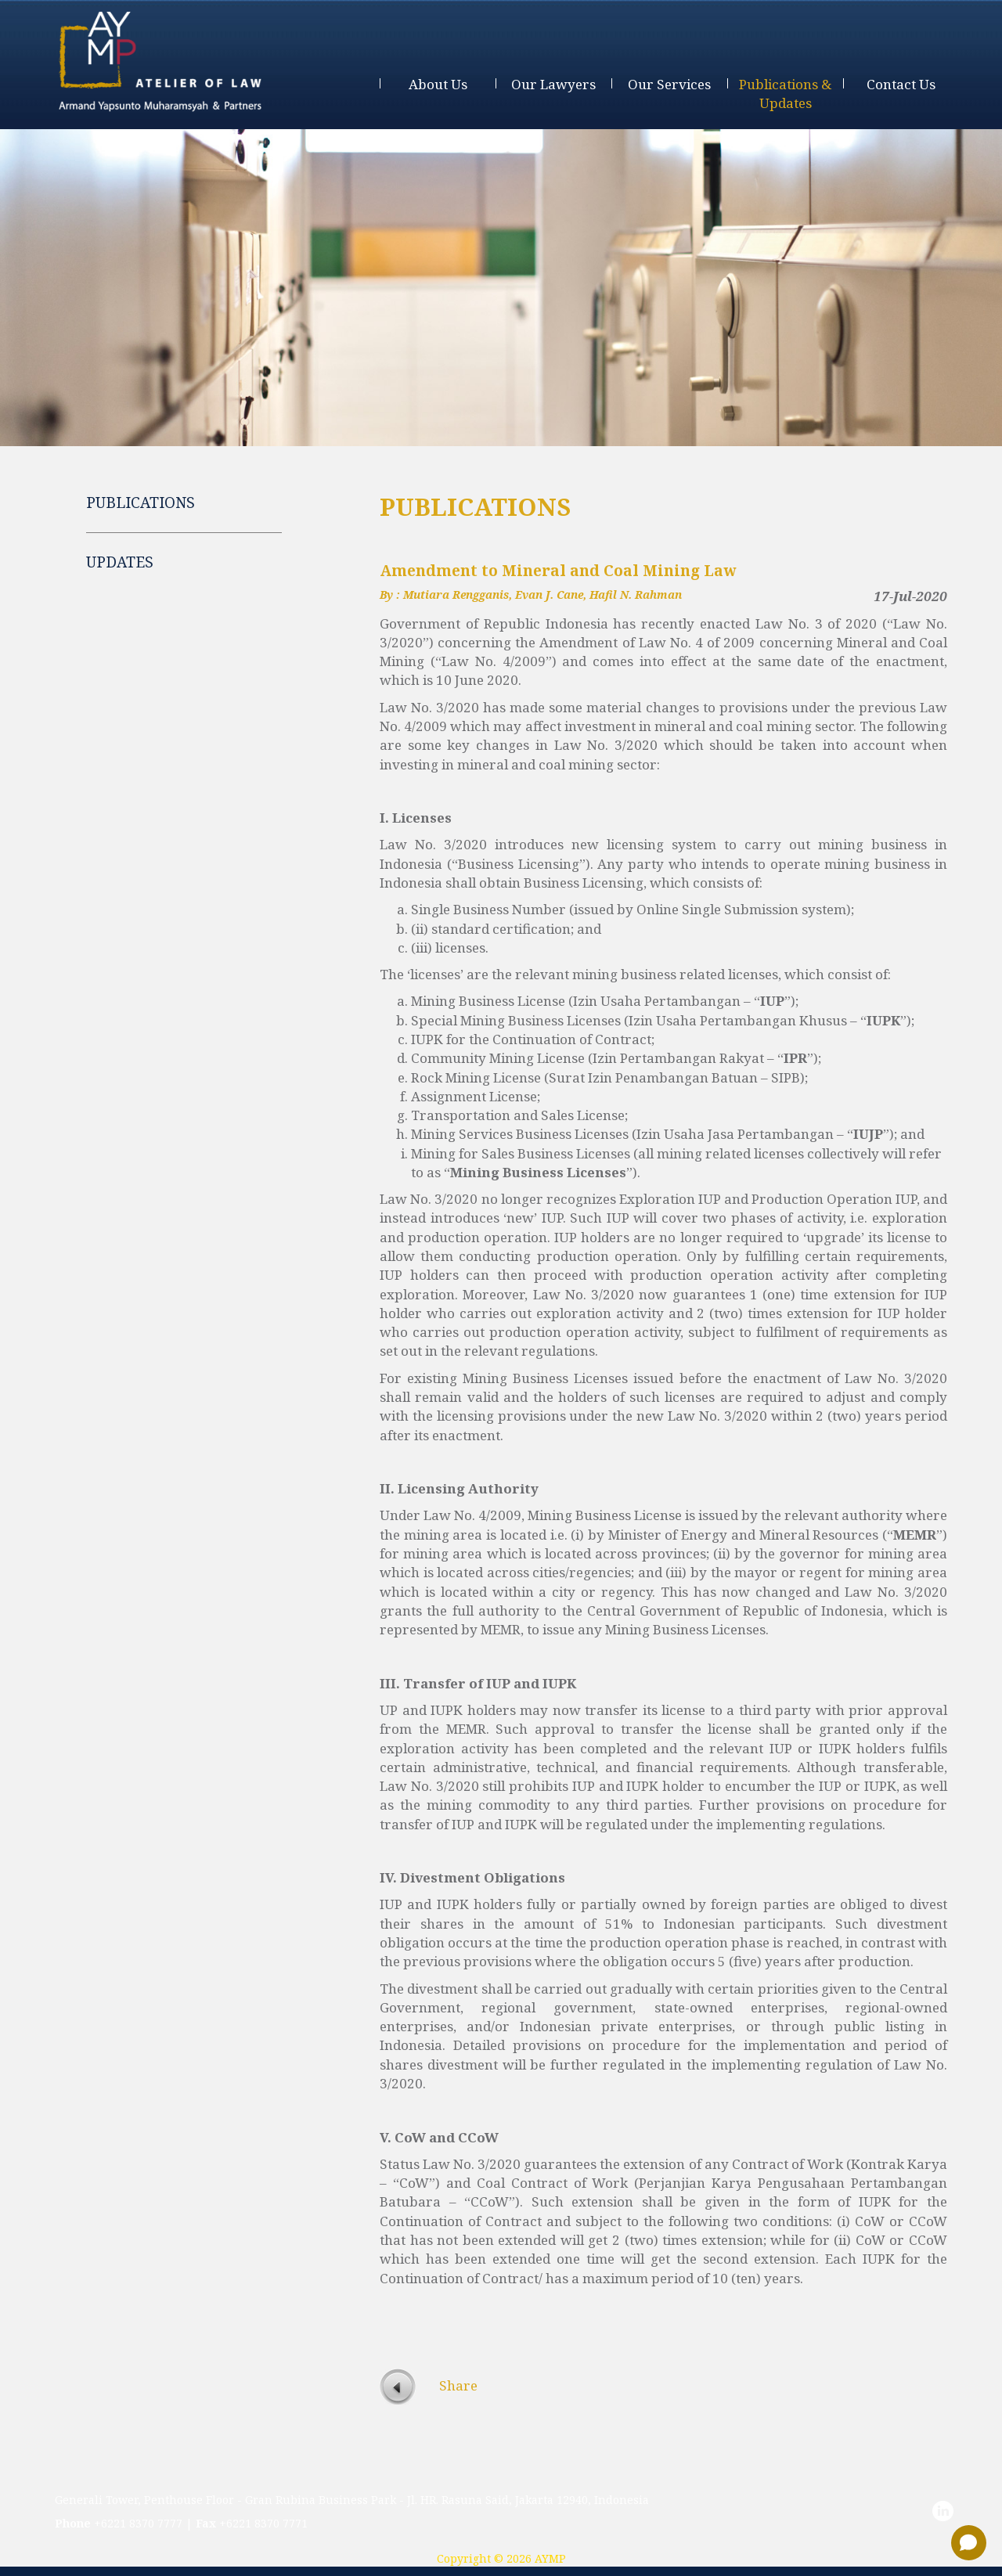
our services (669, 84)
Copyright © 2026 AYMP (501, 2558)
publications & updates (785, 93)
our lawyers (553, 84)
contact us (901, 84)
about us (438, 84)
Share (458, 2385)
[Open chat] (968, 2542)
